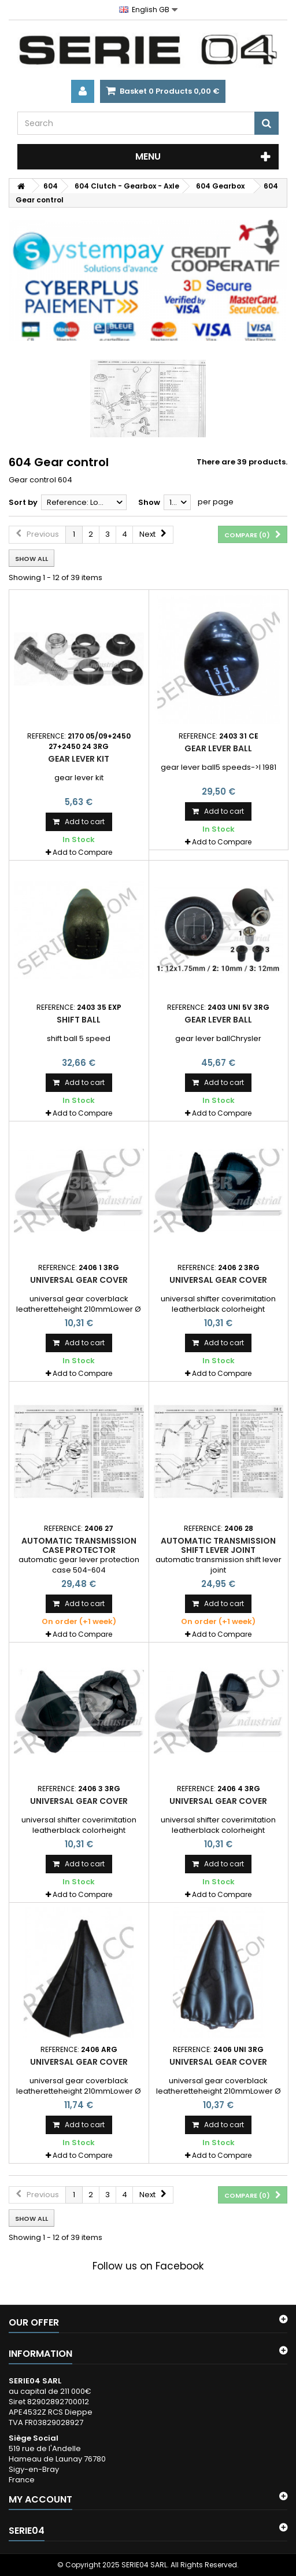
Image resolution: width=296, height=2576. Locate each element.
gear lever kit (78, 759)
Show (149, 502)
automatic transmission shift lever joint (218, 1545)
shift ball (79, 1019)
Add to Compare (82, 852)
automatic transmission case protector (78, 1545)
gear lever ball (218, 748)
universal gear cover (79, 1280)
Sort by (23, 502)
